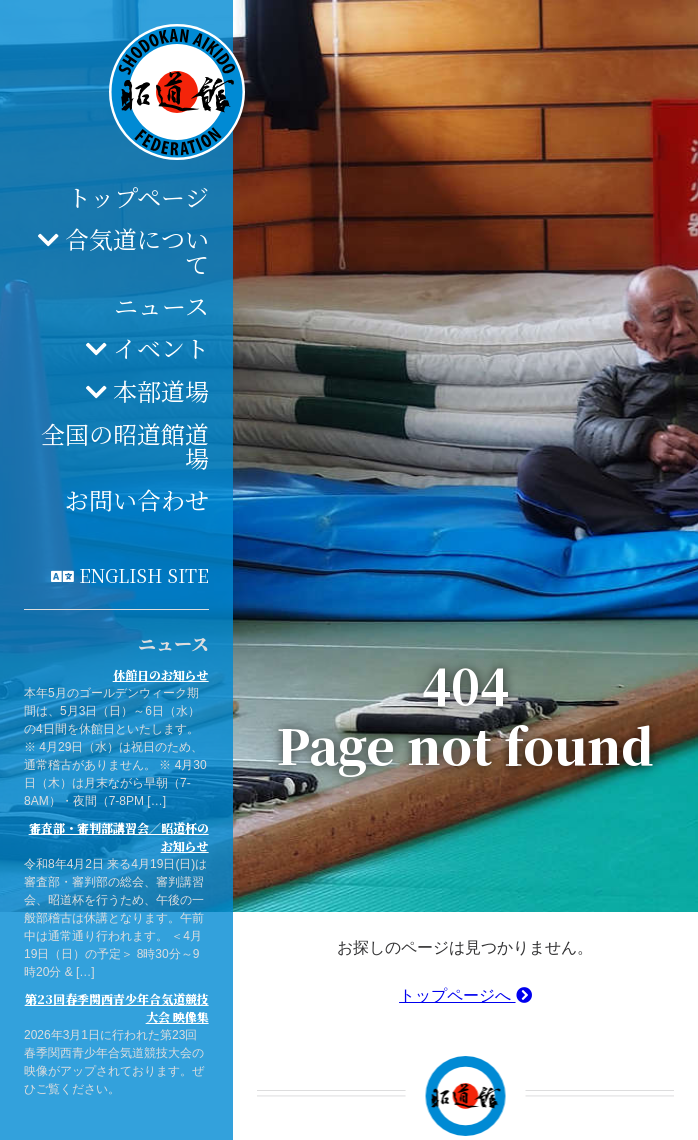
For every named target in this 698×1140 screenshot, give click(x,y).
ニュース (161, 305)
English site (144, 575)
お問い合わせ (137, 499)
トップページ (138, 196)
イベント (161, 347)
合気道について (137, 251)
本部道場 (161, 390)
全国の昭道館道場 (125, 445)
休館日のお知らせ (161, 674)
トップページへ (465, 995)
